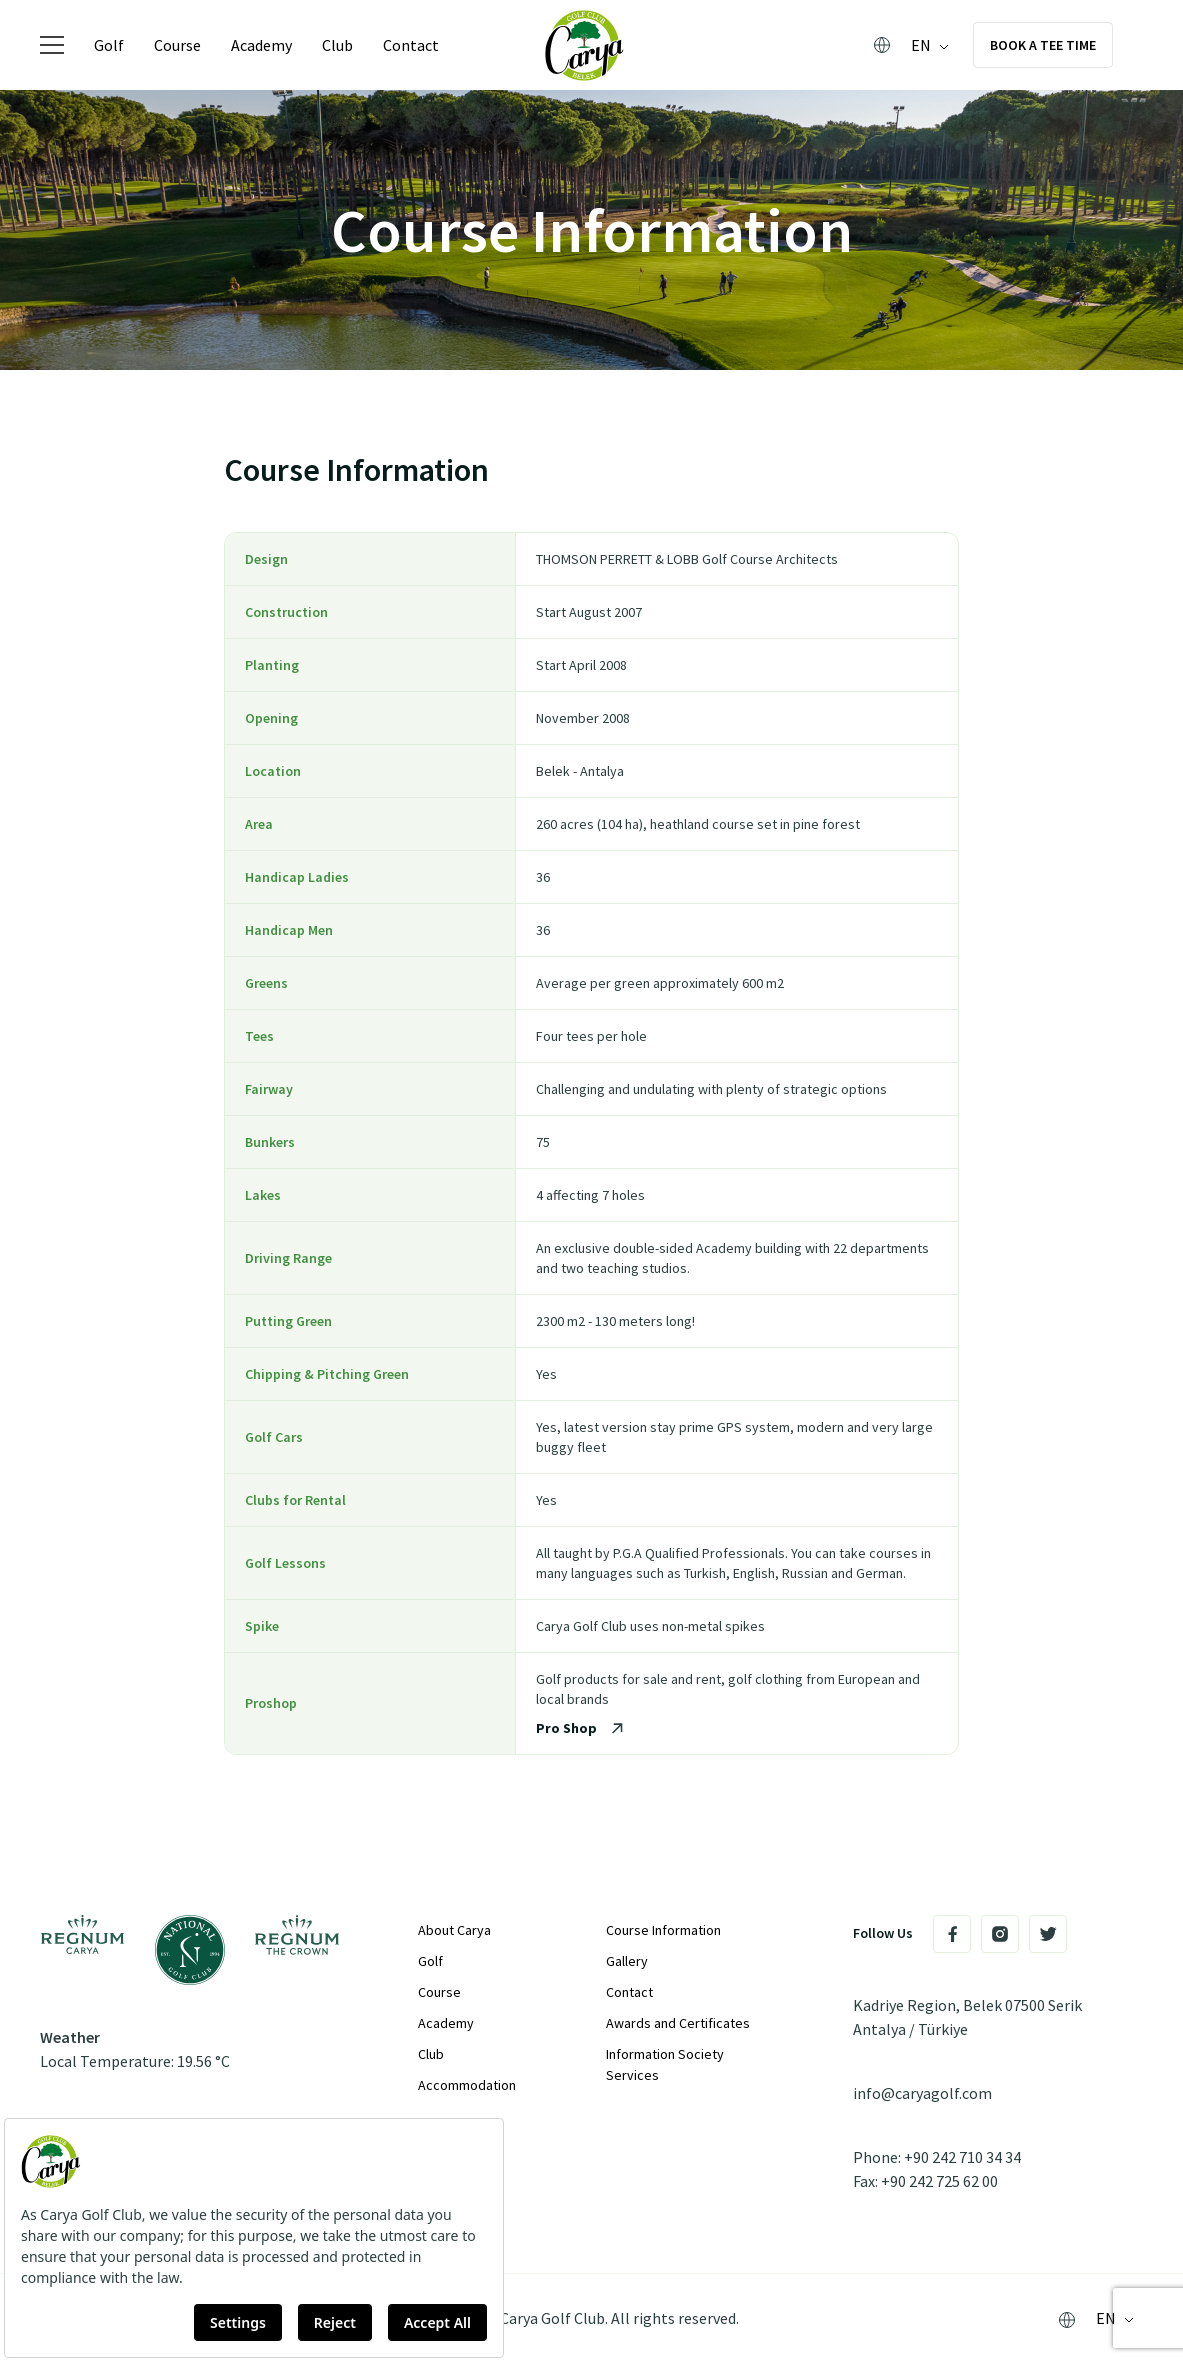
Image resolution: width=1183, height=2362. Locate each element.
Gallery (627, 1961)
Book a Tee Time (1043, 45)
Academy (261, 45)
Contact (411, 45)
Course (177, 45)
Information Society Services (665, 2064)
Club (337, 45)
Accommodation (467, 2085)
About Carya (454, 1930)
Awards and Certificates (678, 2023)
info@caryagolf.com (922, 2093)
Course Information (663, 1930)
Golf (109, 45)
